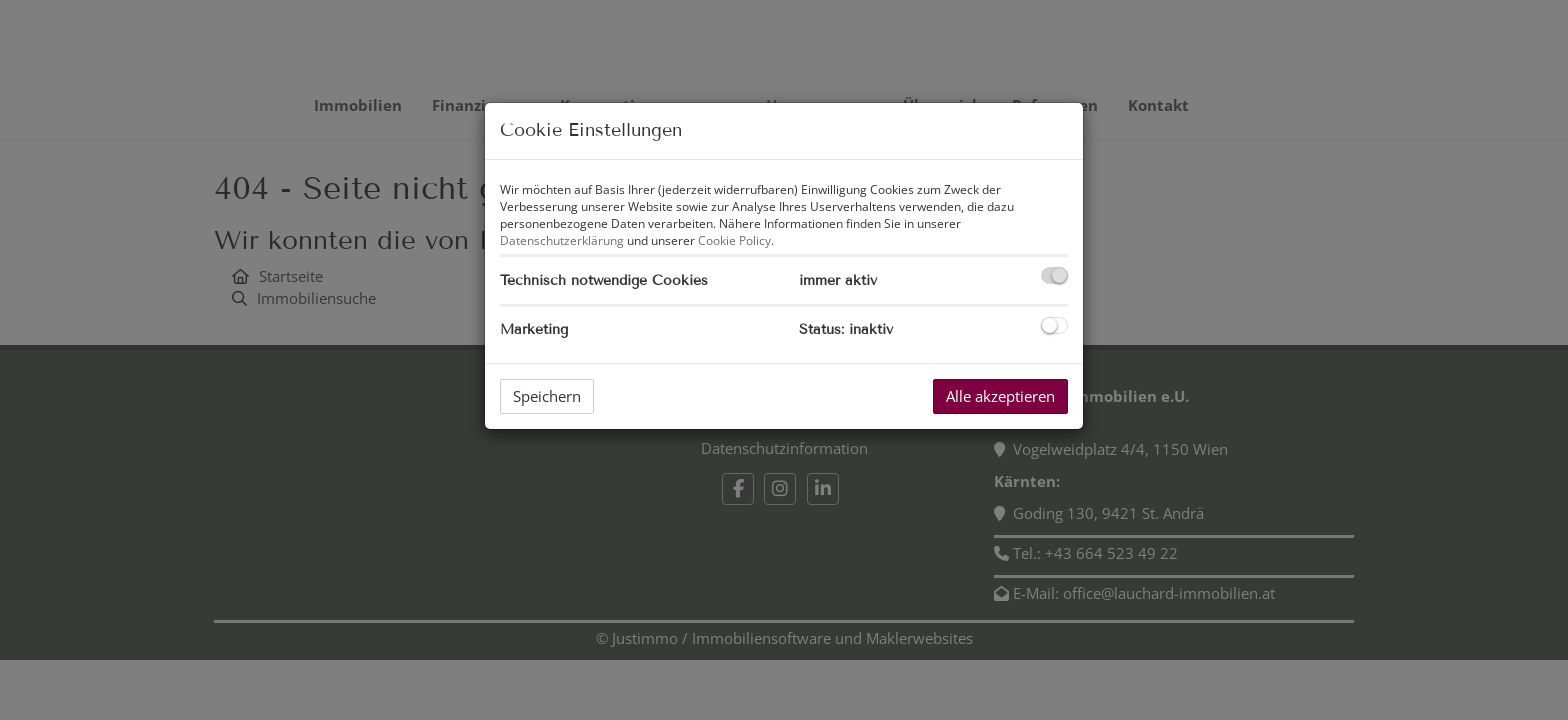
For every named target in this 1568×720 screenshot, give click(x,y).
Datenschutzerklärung (562, 240)
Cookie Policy (734, 240)
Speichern (547, 396)
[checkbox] (1054, 275)
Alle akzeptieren (1000, 396)
